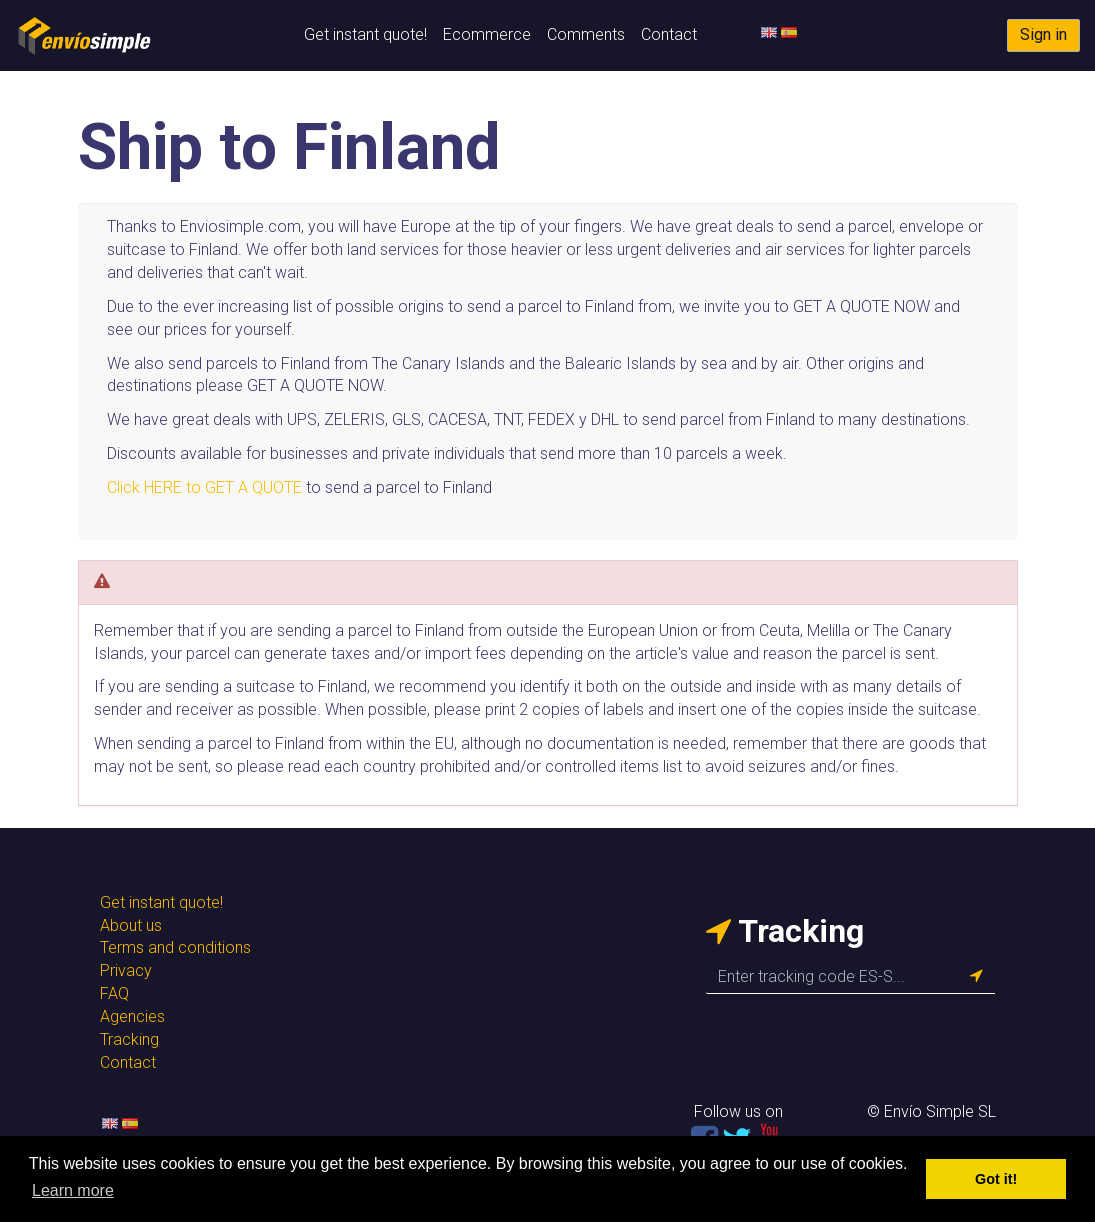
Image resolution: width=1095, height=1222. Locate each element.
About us (131, 925)
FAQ (114, 993)
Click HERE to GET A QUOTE (204, 487)
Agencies (132, 1016)
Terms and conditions (175, 947)
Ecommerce (487, 34)
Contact (669, 34)
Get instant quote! (365, 34)
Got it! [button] (996, 1179)
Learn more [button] (73, 1190)
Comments (586, 34)
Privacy (126, 970)
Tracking (129, 1039)
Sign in (1043, 34)
